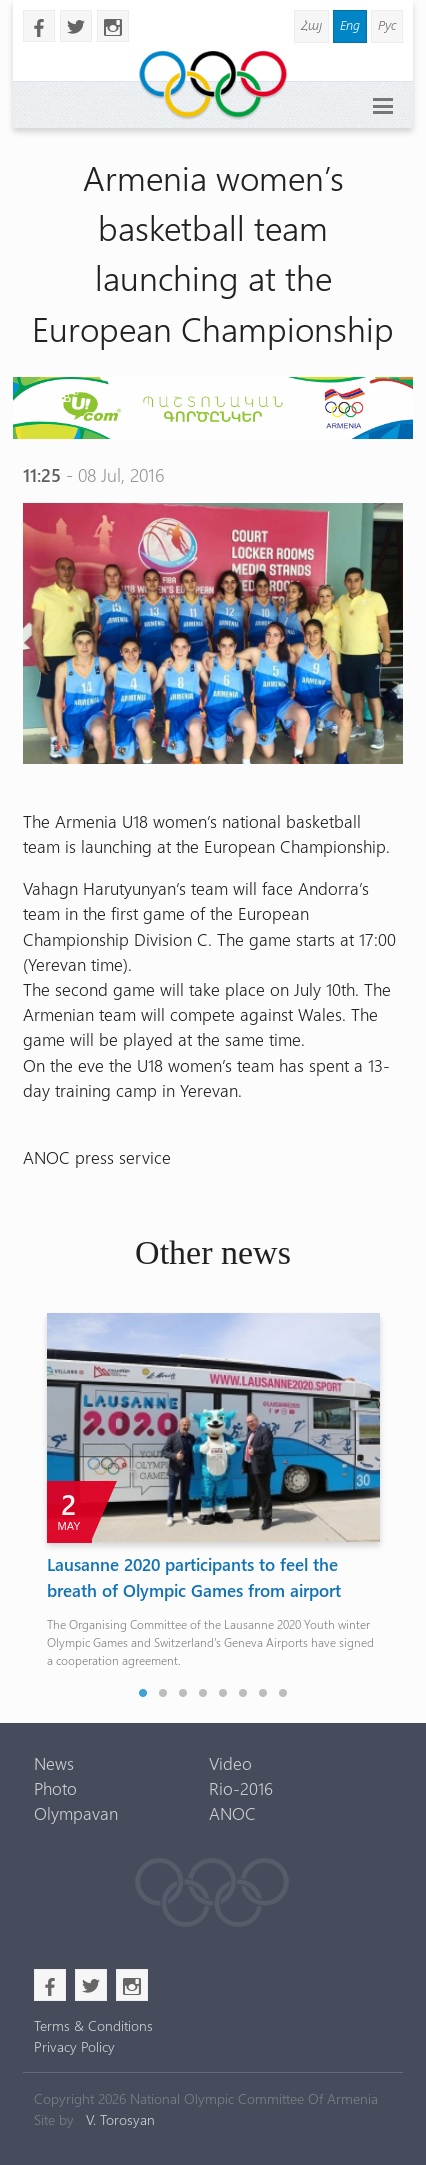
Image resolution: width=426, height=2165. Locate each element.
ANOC (232, 1813)
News (54, 1763)
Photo (55, 1788)
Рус (387, 24)
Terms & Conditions (93, 2025)
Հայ (311, 24)
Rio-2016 (241, 1788)
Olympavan (76, 1813)
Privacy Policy (74, 2046)
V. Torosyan (120, 2119)
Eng (350, 24)
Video (230, 1763)
